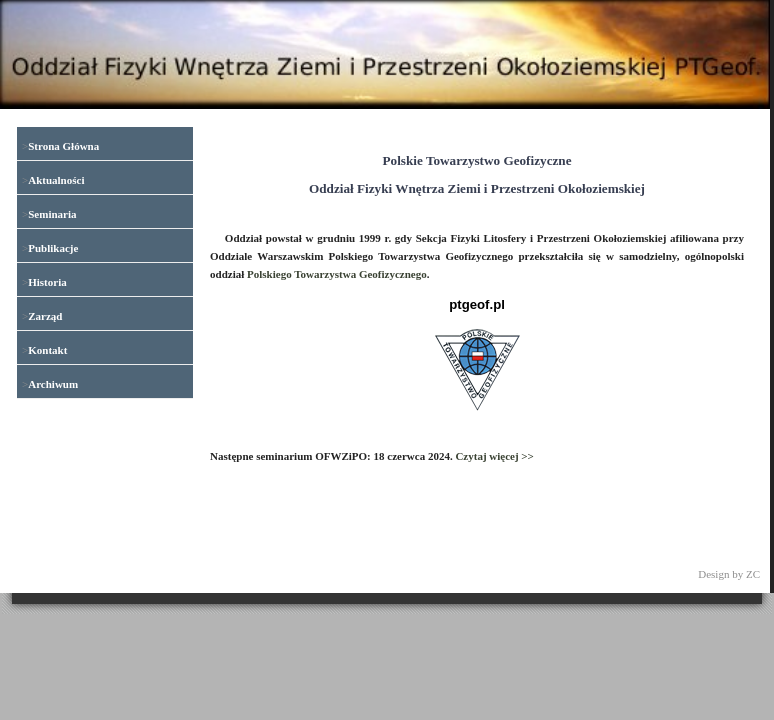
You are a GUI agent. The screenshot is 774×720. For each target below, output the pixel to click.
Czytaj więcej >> (494, 456)
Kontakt (47, 350)
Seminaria (52, 214)
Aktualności (56, 180)
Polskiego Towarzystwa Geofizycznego (337, 274)
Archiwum (53, 384)
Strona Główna (63, 146)
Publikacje (53, 248)
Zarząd (45, 316)
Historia (47, 282)
